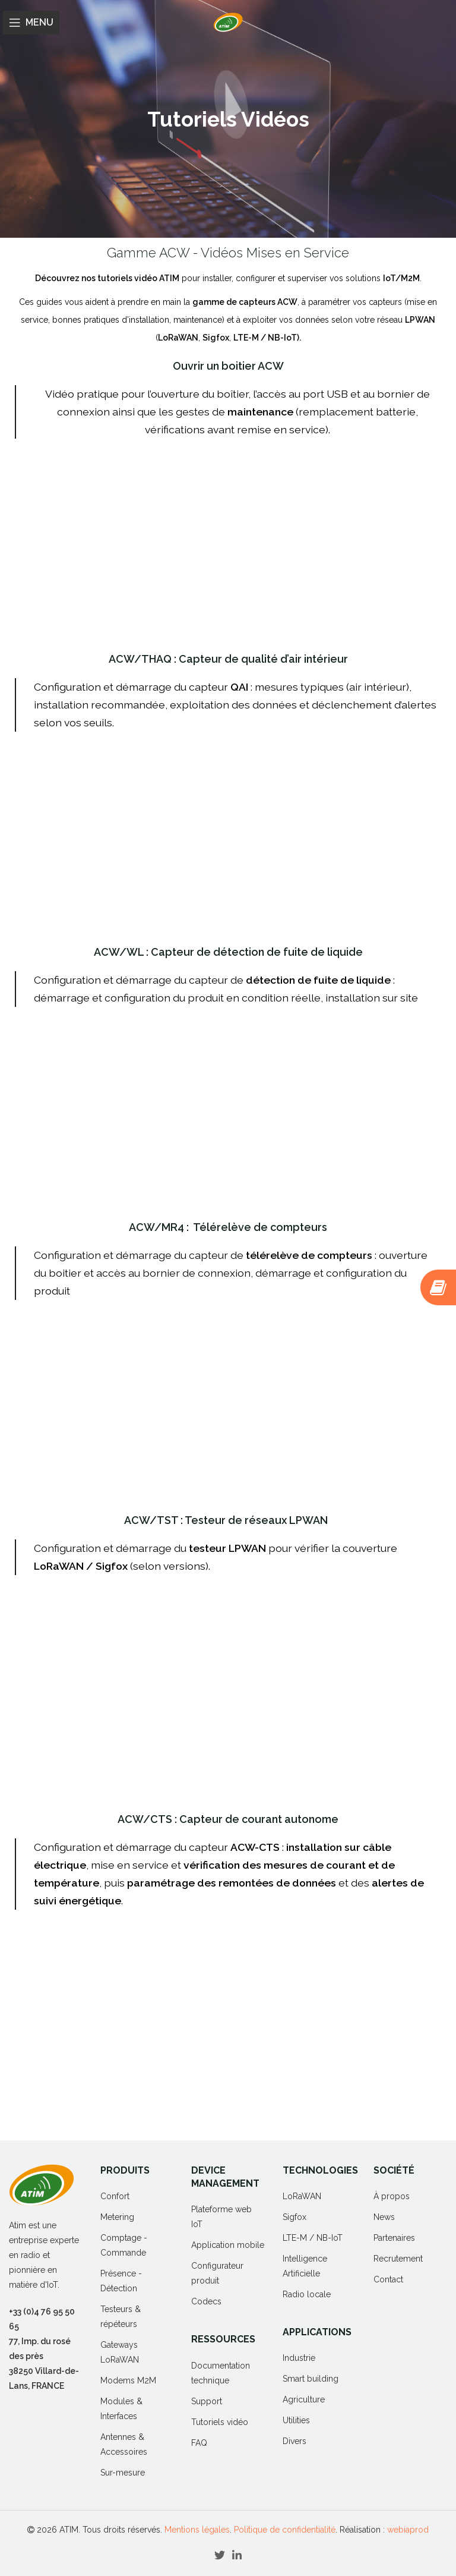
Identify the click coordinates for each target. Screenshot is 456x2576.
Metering (117, 2217)
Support (206, 2401)
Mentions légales (197, 2529)
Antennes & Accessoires (123, 2444)
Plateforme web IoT (221, 2217)
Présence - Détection (121, 2281)
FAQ (199, 2443)
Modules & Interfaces (121, 2409)
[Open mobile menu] (31, 22)
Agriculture (304, 2399)
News (384, 2217)
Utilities (296, 2420)
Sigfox (294, 2217)
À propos (391, 2196)
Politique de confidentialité (284, 2529)
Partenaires (394, 2238)
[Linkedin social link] (237, 2555)
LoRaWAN (302, 2196)
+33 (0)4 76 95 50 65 (42, 2319)
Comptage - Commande (123, 2245)
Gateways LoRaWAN (119, 2352)
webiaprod (408, 2529)
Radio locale (307, 2294)
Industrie (299, 2358)
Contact (388, 2279)
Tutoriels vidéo (219, 2422)
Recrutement (398, 2258)
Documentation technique (220, 2373)
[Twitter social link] (220, 2555)
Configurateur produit (217, 2273)
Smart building (310, 2378)
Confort (114, 2196)
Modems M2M (128, 2380)
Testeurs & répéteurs (120, 2316)
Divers (294, 2441)
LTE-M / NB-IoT (313, 2238)
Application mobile (227, 2245)
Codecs (206, 2301)
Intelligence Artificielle (305, 2266)
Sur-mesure (122, 2472)
